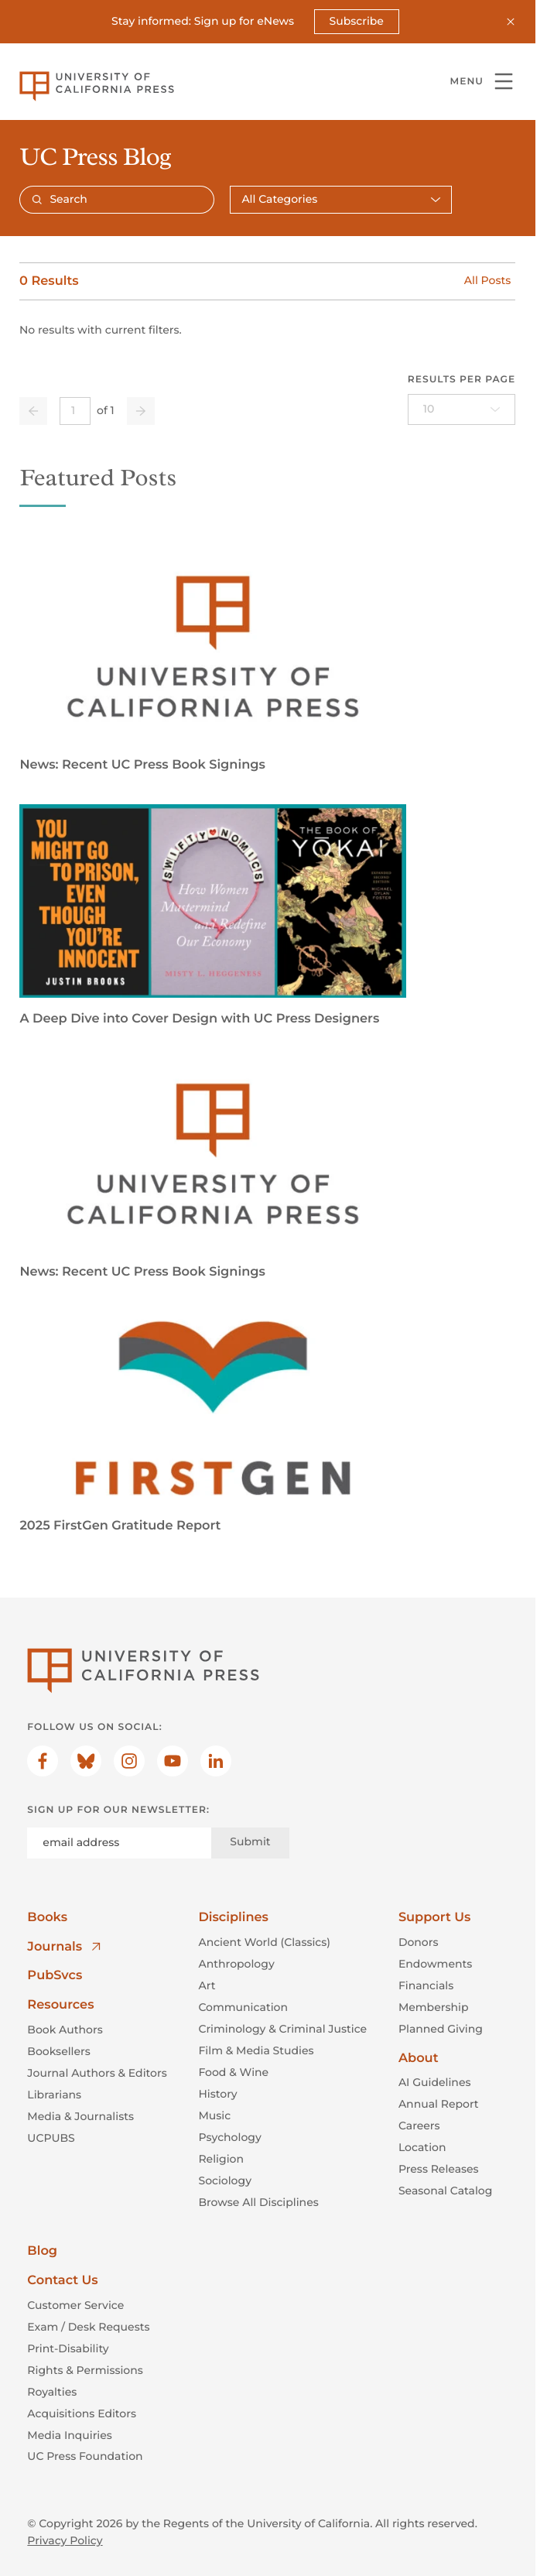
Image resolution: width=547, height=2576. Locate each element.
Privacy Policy (64, 2540)
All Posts (487, 281)
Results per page (461, 379)
